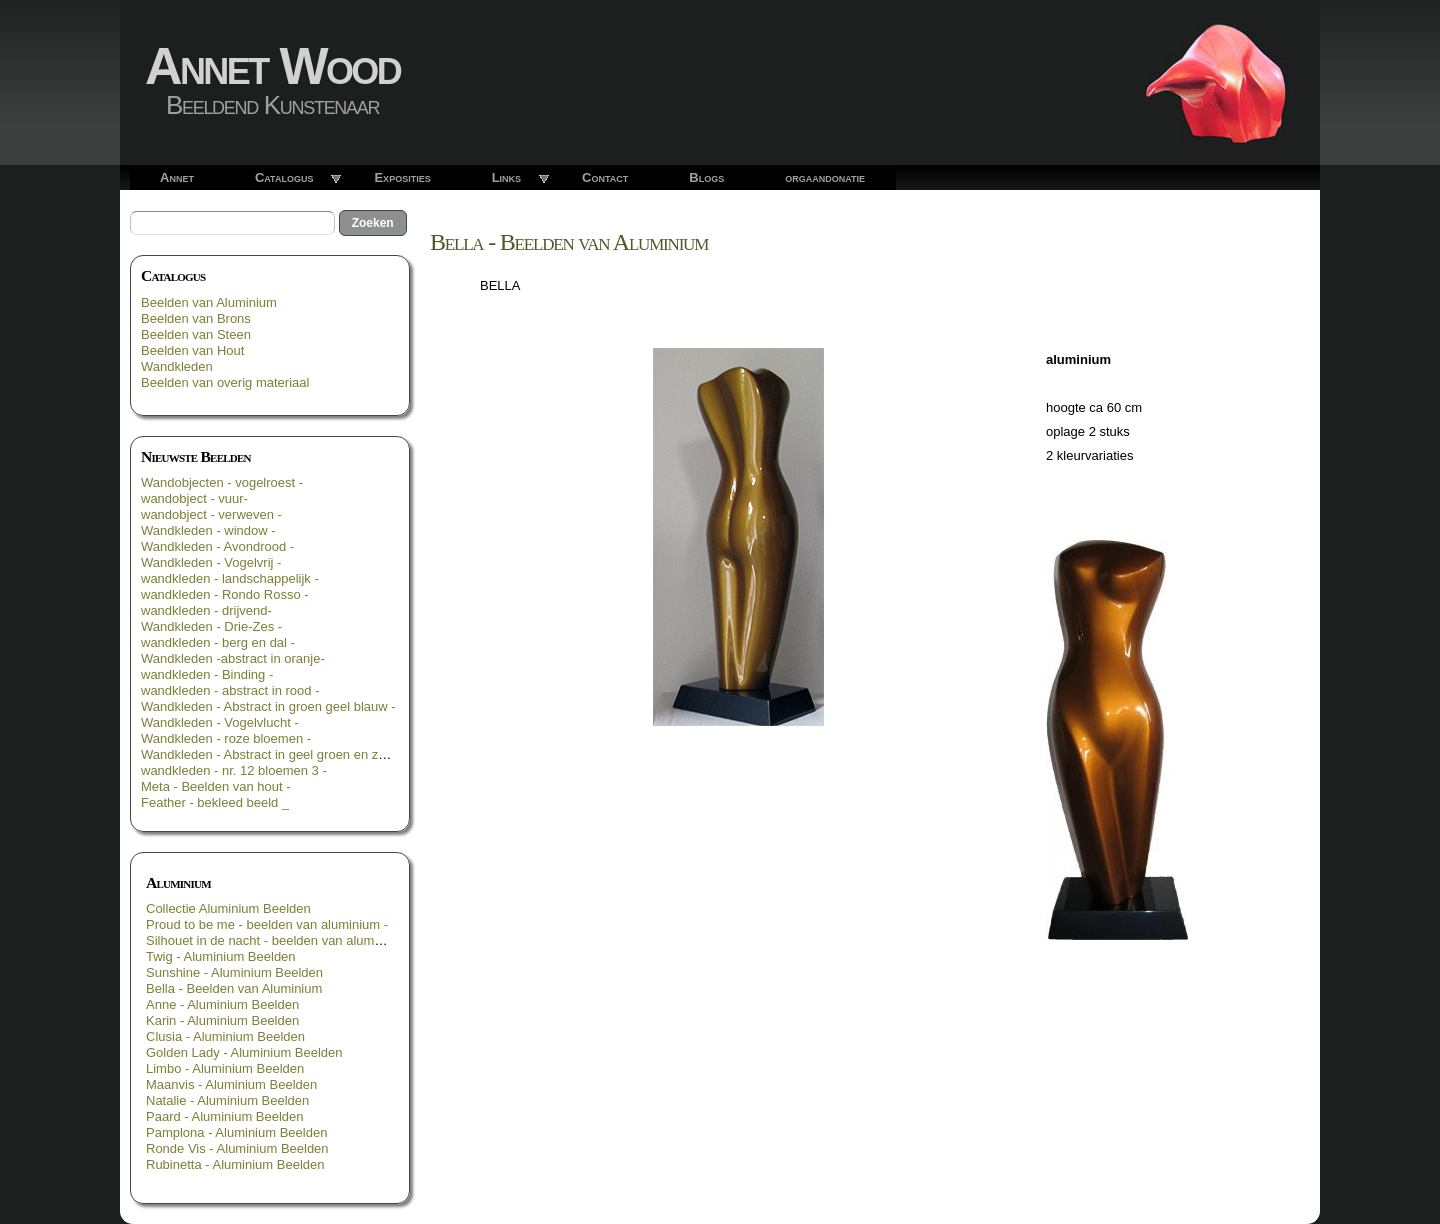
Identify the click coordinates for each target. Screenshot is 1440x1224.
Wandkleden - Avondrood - (217, 546)
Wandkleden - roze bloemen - (226, 738)
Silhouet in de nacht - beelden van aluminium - (279, 940)
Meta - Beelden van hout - (216, 786)
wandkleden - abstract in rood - (230, 690)
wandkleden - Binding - (207, 674)
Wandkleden (177, 366)
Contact (605, 177)
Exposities (402, 177)
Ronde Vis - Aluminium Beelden (237, 1148)
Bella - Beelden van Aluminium (234, 988)
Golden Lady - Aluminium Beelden (244, 1052)
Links (506, 177)
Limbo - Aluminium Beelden (225, 1068)
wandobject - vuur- (194, 498)
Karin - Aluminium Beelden (222, 1020)
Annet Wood (272, 66)
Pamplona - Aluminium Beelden (236, 1132)
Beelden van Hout (192, 350)
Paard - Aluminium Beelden (225, 1116)
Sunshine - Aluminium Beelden (234, 972)
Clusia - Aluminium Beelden (225, 1036)
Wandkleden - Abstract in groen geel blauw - (268, 706)
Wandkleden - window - (208, 530)
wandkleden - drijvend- (206, 610)
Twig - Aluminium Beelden (221, 956)
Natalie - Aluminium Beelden (227, 1100)
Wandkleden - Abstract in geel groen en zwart (272, 754)
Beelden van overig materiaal (225, 382)
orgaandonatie (825, 177)
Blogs (706, 177)
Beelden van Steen (196, 334)
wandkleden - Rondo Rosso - (225, 594)
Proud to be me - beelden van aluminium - (267, 924)
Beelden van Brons (196, 318)
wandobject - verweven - (211, 514)
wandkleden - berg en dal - (218, 642)
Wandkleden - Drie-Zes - (211, 626)
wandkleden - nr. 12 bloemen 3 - (234, 770)
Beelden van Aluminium (209, 302)
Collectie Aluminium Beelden (228, 908)
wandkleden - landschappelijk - (230, 578)
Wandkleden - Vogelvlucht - (220, 722)
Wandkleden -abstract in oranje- (233, 658)
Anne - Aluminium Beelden (222, 1004)
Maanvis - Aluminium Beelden (231, 1084)
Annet (177, 177)
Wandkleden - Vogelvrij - (211, 562)
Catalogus (284, 177)
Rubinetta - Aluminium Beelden (235, 1164)
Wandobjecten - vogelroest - (222, 482)
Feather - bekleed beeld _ (215, 802)
